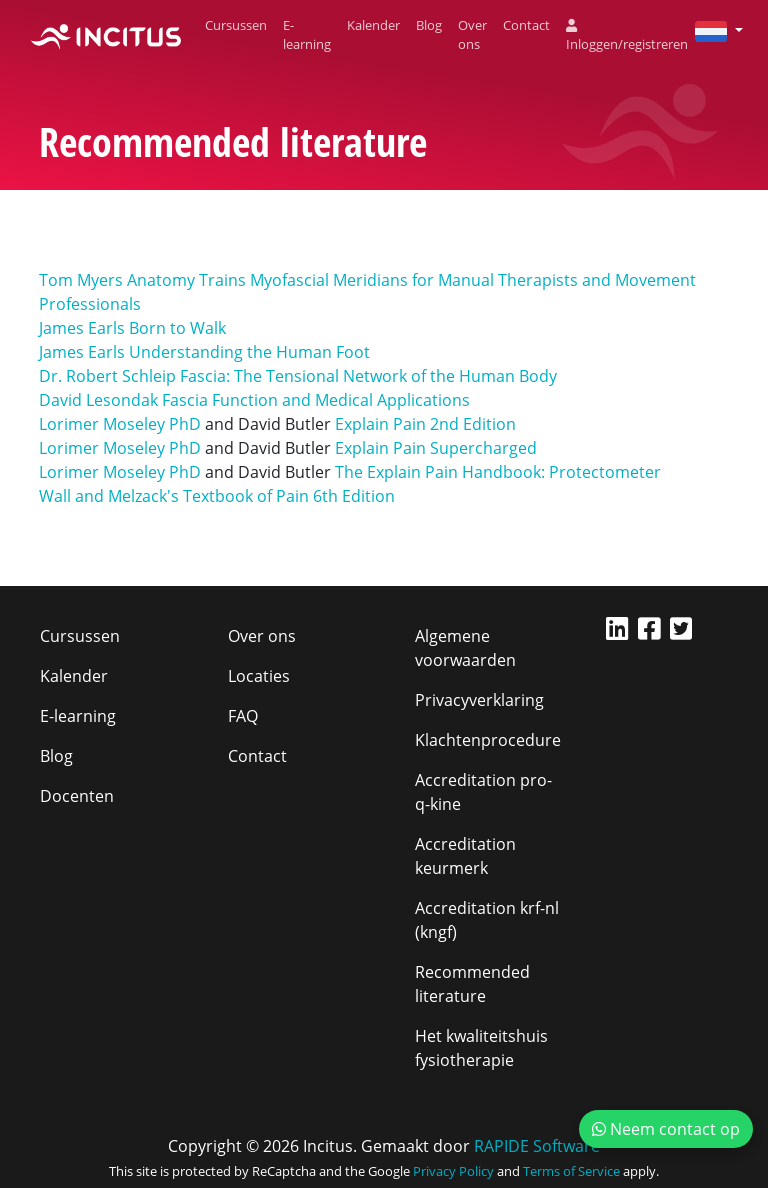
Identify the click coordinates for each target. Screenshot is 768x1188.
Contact (526, 25)
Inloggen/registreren (627, 36)
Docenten (77, 796)
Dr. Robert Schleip (107, 376)
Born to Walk (177, 328)
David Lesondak (98, 400)
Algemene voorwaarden (465, 648)
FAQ (243, 716)
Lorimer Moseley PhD (120, 424)
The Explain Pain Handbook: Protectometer (498, 472)
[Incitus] (106, 35)
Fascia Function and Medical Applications (316, 400)
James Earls (82, 328)
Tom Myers (83, 280)
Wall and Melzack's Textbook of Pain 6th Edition (217, 496)
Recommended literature (472, 984)
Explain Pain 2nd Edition (425, 424)
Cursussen (236, 25)
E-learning (307, 34)
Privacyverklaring (479, 700)
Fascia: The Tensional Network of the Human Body (368, 376)
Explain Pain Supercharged (436, 448)
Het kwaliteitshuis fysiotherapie (481, 1048)
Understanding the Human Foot (249, 352)
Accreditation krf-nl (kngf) (487, 920)
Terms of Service (571, 1171)
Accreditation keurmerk (465, 856)
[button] (711, 30)
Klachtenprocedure (488, 740)
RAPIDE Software (537, 1146)
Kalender (373, 25)
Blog (429, 25)
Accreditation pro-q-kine (483, 792)
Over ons (472, 34)
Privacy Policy (453, 1171)
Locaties (259, 676)
